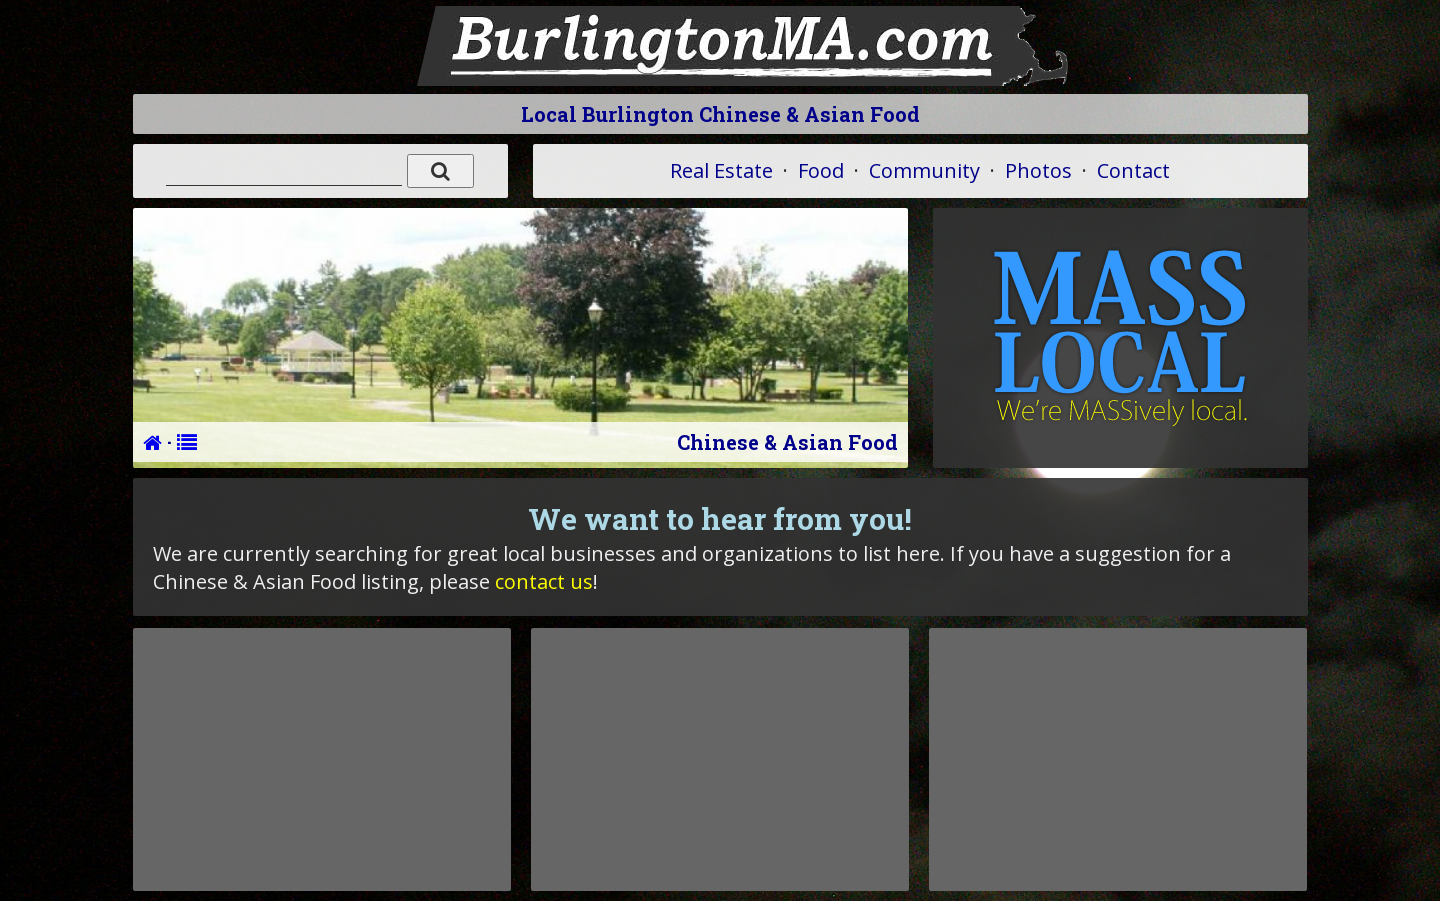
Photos (1038, 170)
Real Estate (721, 170)
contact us (544, 581)
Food (821, 170)
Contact (1133, 170)
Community (924, 170)
